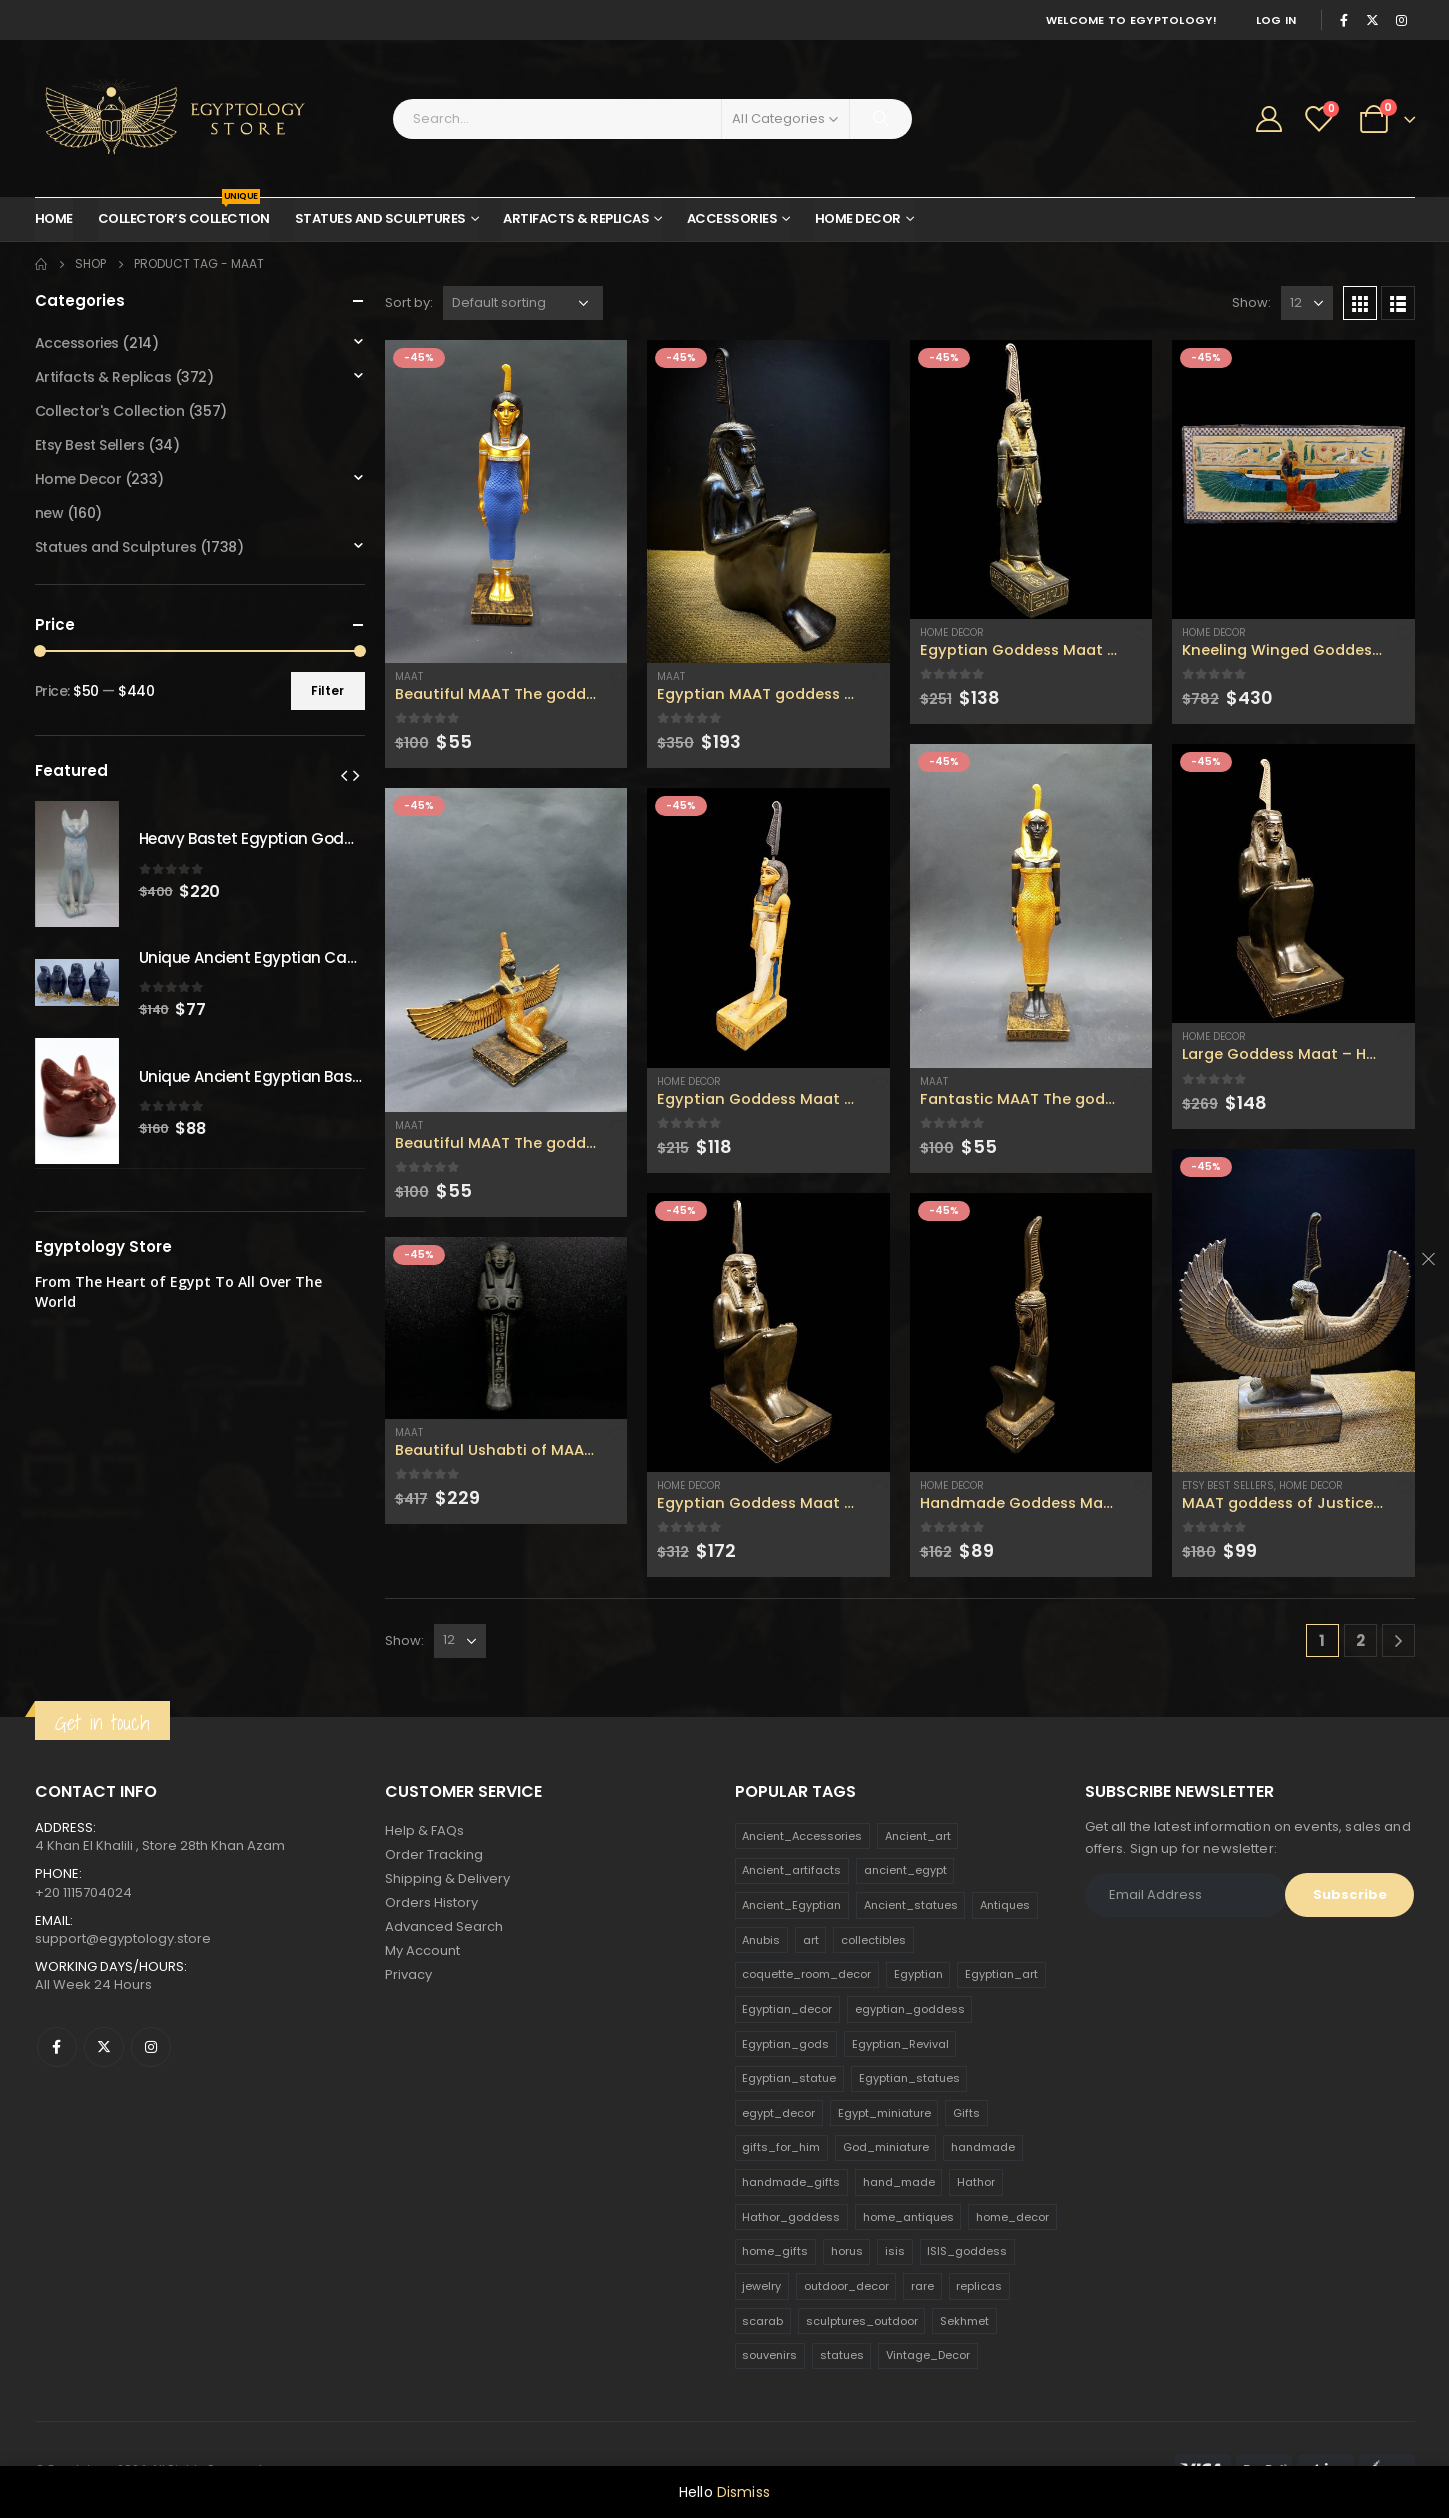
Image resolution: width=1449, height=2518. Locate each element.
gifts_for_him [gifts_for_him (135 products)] (781, 2147)
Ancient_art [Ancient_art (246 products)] (918, 1836)
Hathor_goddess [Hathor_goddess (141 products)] (791, 2217)
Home (54, 218)
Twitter (104, 2047)
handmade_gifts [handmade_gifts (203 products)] (791, 2182)
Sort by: (409, 302)
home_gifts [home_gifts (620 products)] (775, 2251)
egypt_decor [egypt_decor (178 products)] (778, 2113)
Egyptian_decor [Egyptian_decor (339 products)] (787, 2009)
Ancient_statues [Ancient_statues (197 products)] (911, 1905)
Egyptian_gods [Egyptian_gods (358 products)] (785, 2044)
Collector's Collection (110, 411)
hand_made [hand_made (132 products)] (899, 2182)
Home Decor (858, 218)
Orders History (431, 1902)
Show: (1251, 302)
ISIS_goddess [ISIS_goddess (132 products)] (967, 2251)
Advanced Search (444, 1926)
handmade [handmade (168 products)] (983, 2147)
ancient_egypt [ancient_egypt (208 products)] (905, 1870)
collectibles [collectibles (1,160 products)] (873, 1940)
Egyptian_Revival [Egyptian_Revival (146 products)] (900, 2044)
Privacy (408, 1974)
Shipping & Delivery (447, 1878)
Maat (409, 676)
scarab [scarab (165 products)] (762, 2321)
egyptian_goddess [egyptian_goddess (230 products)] (910, 2009)
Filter (327, 690)
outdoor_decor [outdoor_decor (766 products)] (846, 2286)
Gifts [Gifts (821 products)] (966, 2113)
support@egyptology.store (123, 1938)
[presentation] (344, 775)
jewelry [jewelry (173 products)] (761, 2286)
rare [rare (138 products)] (922, 2286)
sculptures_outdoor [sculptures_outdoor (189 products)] (862, 2321)
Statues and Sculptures (380, 218)
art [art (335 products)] (811, 1940)
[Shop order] (523, 303)
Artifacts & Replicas (576, 218)
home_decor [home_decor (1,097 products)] (1012, 2217)
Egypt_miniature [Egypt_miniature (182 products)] (884, 2113)
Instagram (151, 2047)
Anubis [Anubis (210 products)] (761, 1940)
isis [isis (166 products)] (895, 2251)
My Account (422, 1950)
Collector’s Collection (184, 213)
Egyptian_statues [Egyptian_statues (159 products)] (909, 2078)
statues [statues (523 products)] (842, 2355)
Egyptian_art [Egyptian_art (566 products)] (1001, 1974)
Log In (1276, 20)
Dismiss (743, 2492)
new (49, 513)
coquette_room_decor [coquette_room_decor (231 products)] (806, 1974)
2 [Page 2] (1360, 1640)
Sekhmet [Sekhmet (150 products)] (964, 2321)
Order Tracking (434, 1854)
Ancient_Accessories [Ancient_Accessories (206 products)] (802, 1836)
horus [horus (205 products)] (847, 2251)
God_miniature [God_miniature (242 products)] (886, 2147)
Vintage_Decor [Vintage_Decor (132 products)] (928, 2355)
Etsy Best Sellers (1228, 1485)
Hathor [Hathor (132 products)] (976, 2182)
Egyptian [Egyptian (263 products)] (918, 1974)
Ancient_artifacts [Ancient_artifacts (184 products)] (791, 1870)
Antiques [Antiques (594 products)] (1005, 1905)
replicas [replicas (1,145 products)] (979, 2286)
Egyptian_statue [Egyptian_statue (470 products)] (789, 2078)
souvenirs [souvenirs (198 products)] (769, 2355)
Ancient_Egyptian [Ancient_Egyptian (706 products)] (791, 1905)
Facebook (57, 2047)
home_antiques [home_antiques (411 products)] (908, 2217)
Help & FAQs (424, 1830)
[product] (506, 501)
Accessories (732, 218)
